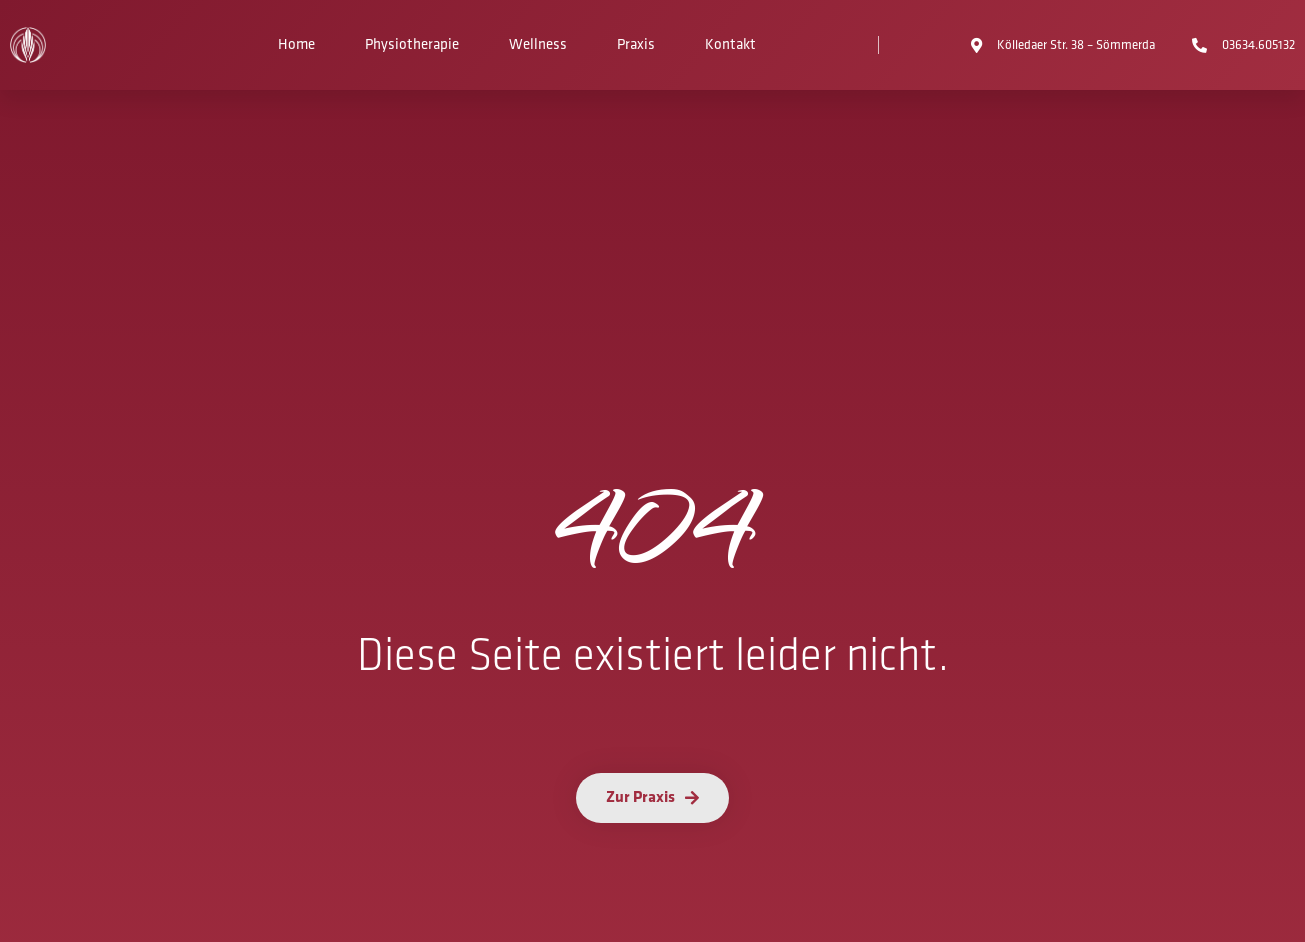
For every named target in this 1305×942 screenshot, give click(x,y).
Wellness (538, 44)
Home (296, 44)
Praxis (636, 44)
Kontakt (730, 44)
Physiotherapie (412, 44)
